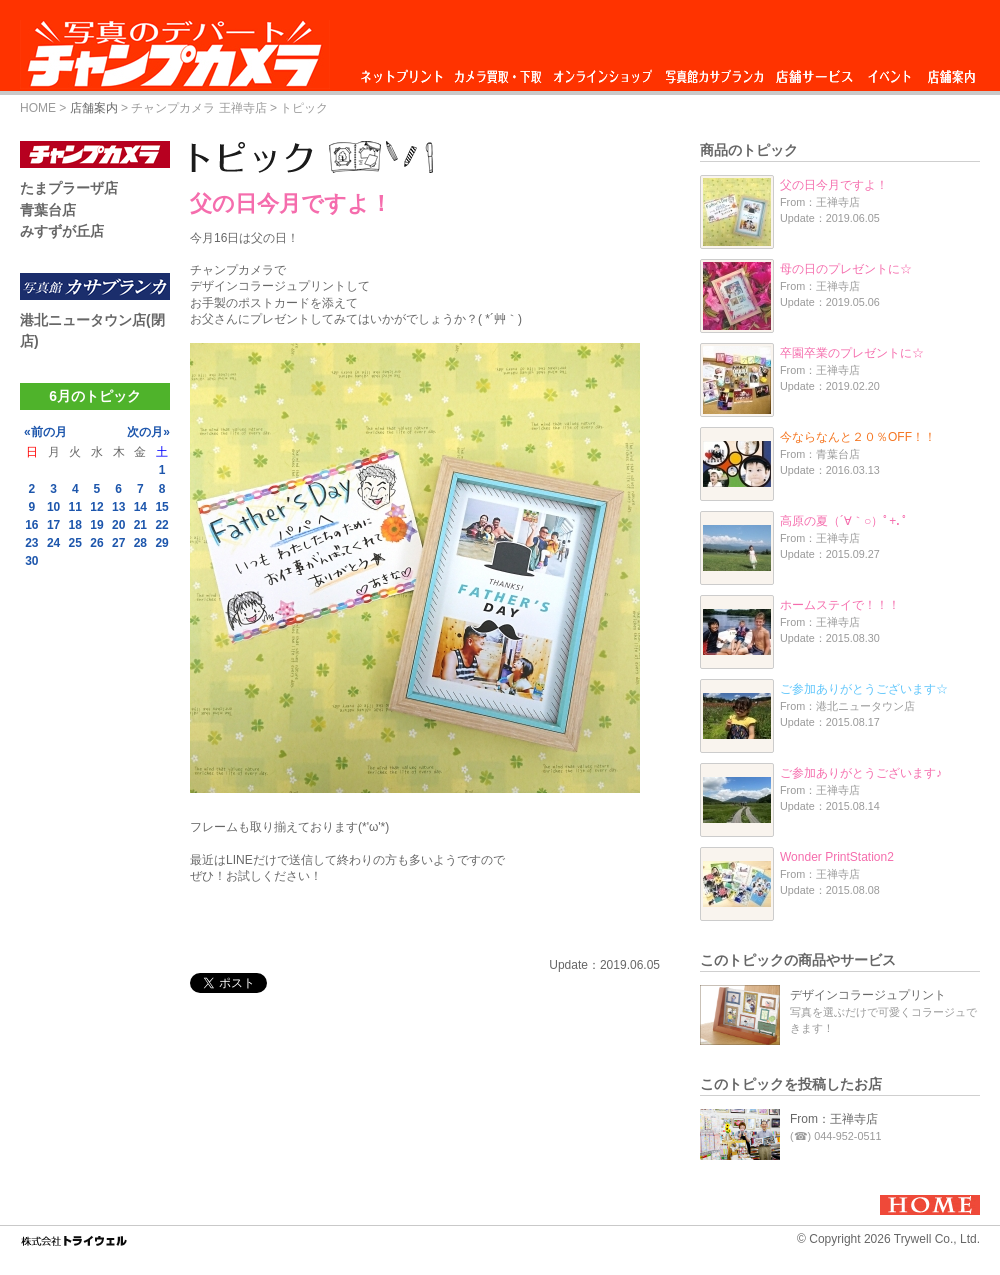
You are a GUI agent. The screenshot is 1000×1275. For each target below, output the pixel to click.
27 (118, 543)
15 (161, 507)
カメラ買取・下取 (499, 71)
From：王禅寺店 (834, 1119)
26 (96, 543)
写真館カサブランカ (714, 71)
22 (161, 525)
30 (31, 561)
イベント (890, 71)
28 (140, 543)
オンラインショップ (601, 71)
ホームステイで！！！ (840, 605)
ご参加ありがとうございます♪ (861, 773)
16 (31, 525)
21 (140, 525)
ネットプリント (405, 71)
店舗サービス (814, 71)
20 (118, 525)
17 (53, 525)
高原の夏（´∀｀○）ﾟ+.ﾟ (844, 521)
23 (31, 543)
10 (53, 507)
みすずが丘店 (62, 231)
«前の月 (45, 432)
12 (96, 507)
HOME (38, 108)
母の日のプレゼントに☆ (846, 269)
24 (53, 543)
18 (75, 525)
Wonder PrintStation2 (837, 857)
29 (161, 543)
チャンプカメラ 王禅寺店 (198, 108)
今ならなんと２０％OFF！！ (858, 437)
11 (75, 507)
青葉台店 (48, 210)
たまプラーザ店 (69, 188)
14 (140, 507)
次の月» (148, 432)
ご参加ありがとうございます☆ (864, 689)
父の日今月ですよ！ (834, 185)
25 (75, 543)
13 (118, 507)
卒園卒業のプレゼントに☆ (852, 353)
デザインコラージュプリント (868, 995)
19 (96, 525)
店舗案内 (951, 71)
